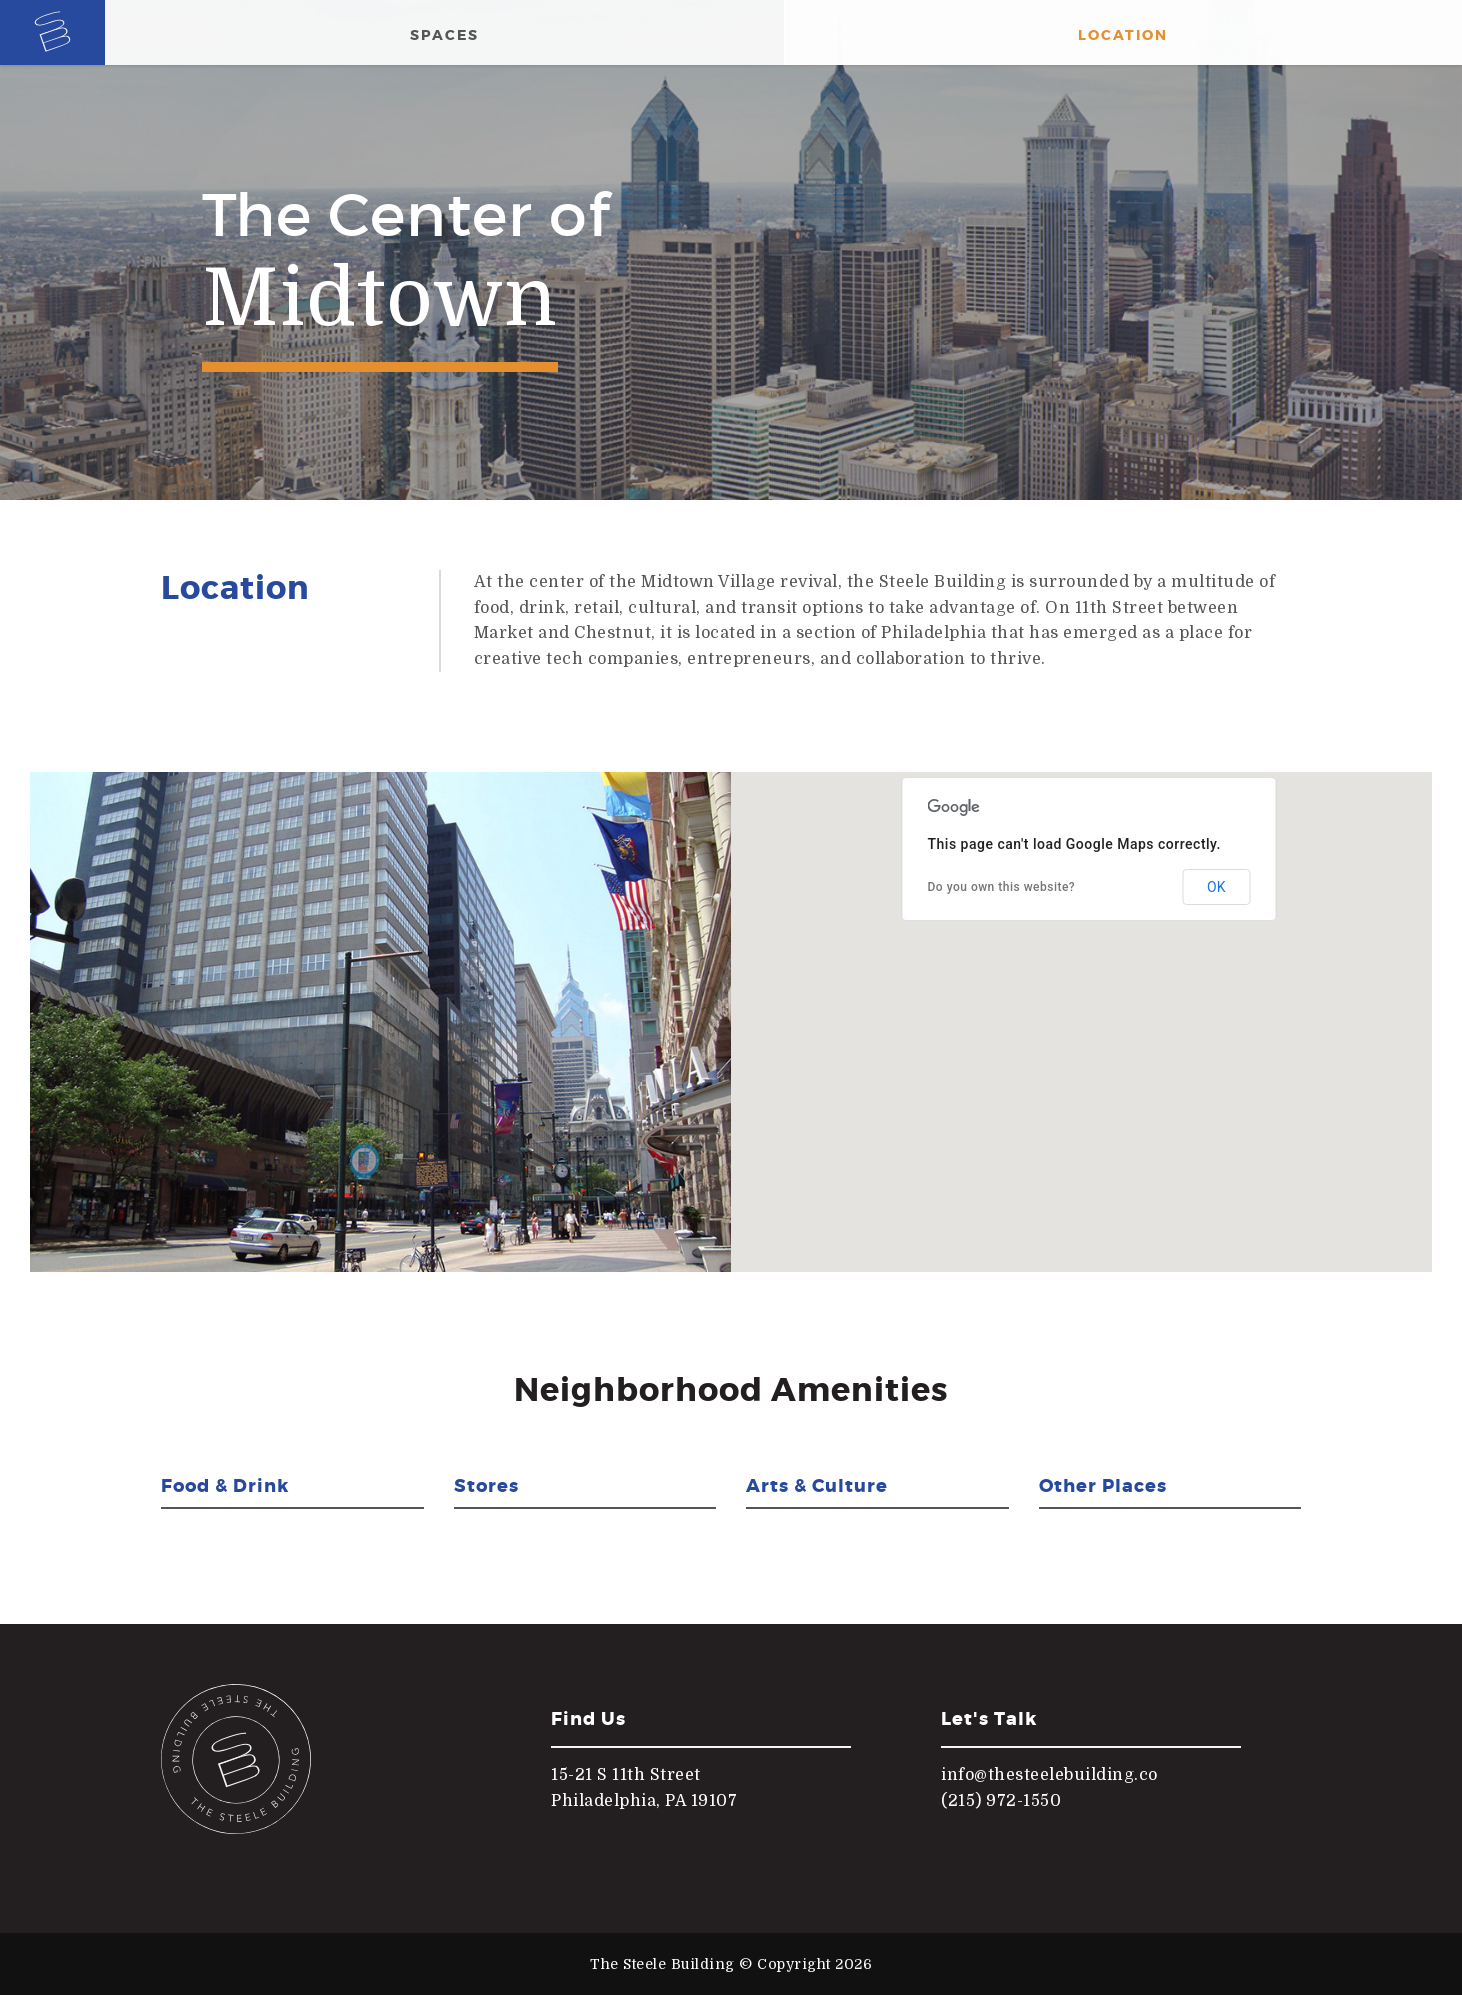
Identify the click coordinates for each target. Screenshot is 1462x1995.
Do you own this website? (1002, 887)
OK (1216, 887)
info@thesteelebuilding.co (1049, 1775)
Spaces (444, 35)
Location (1123, 35)
